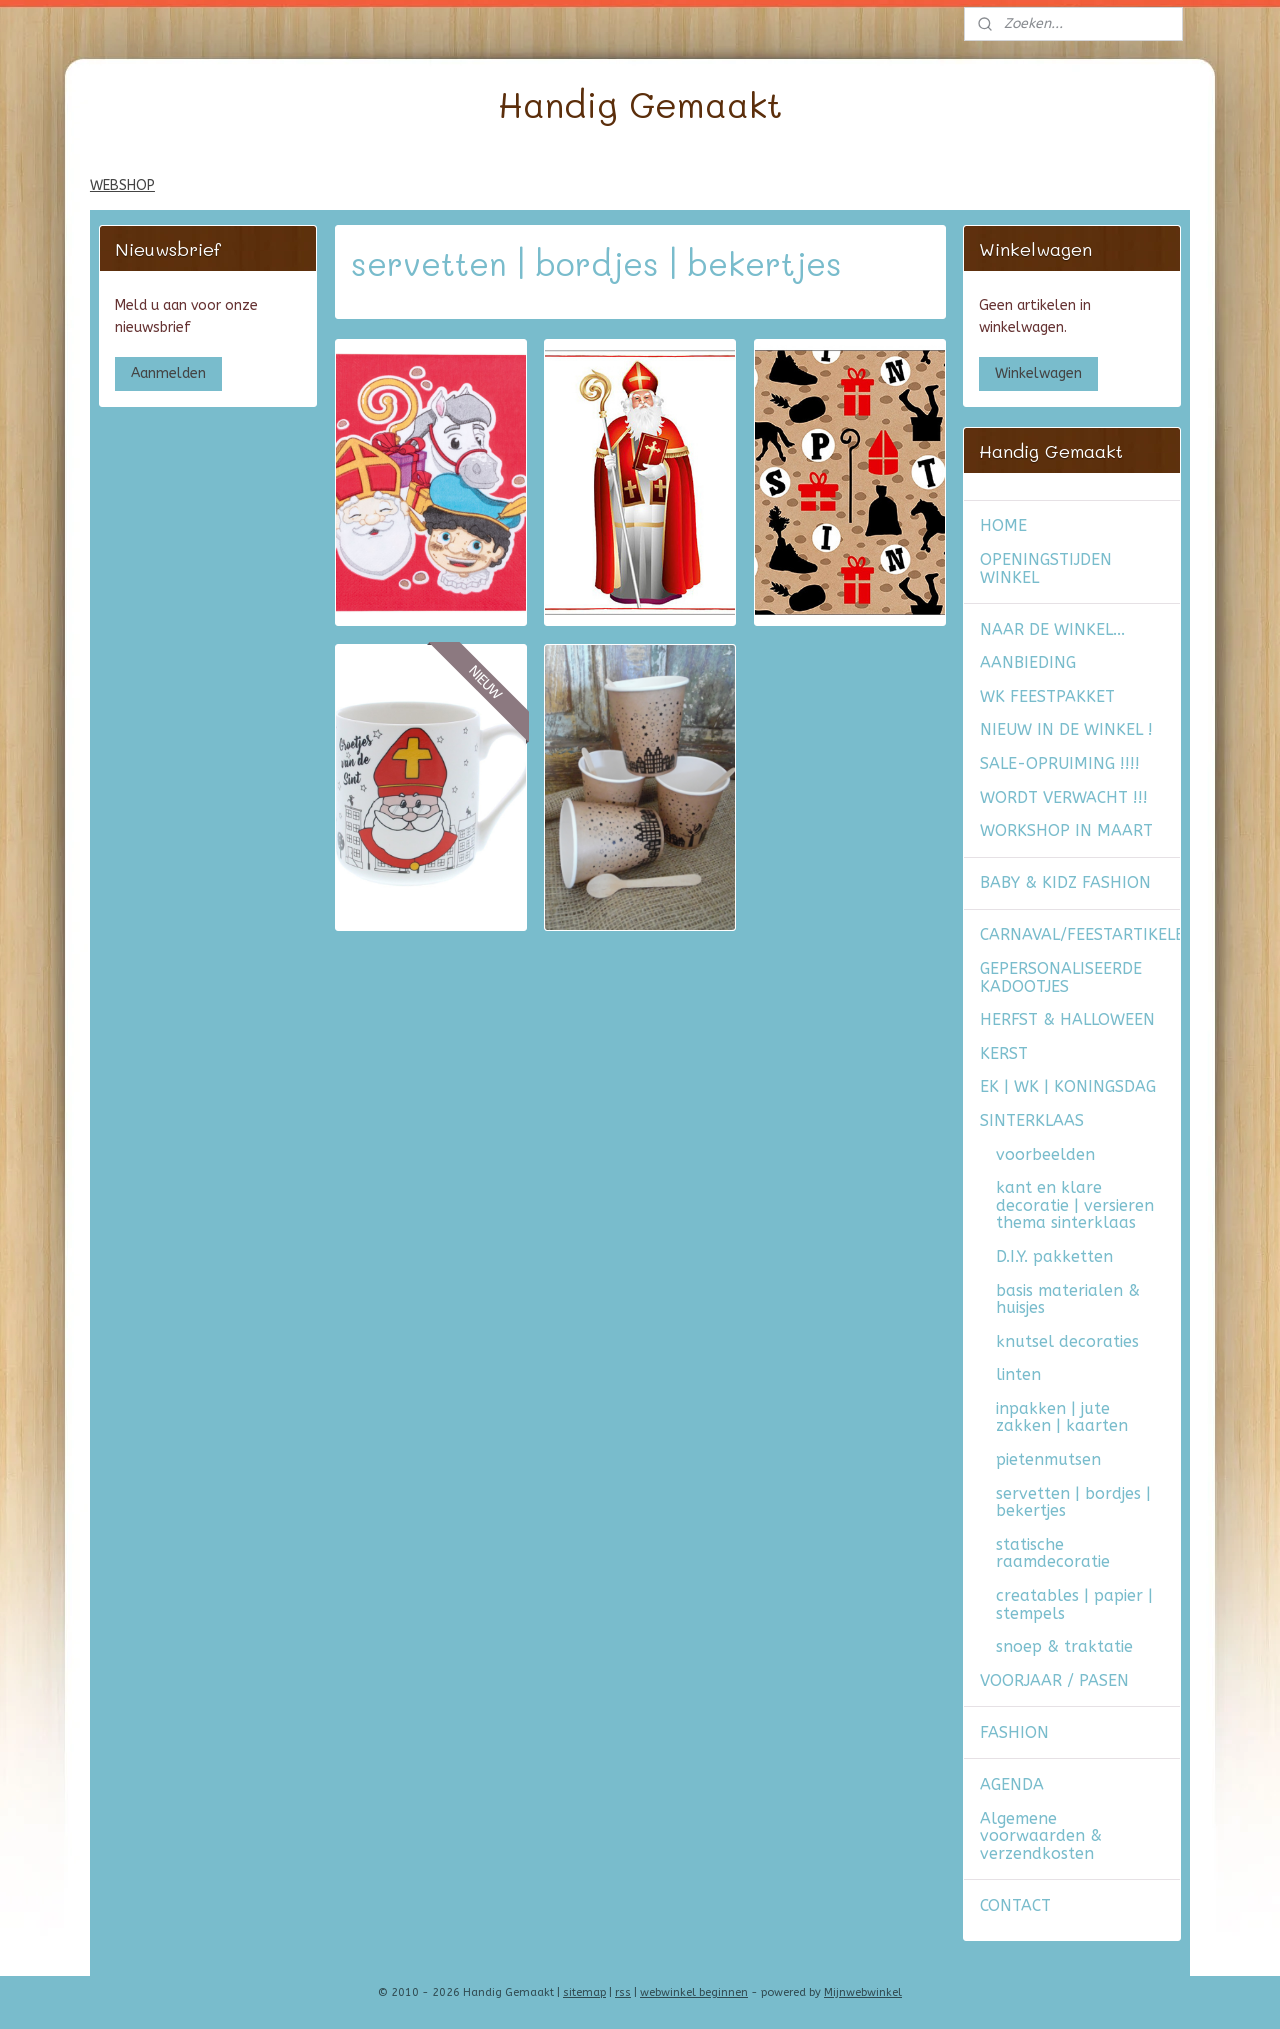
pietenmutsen (1048, 1459)
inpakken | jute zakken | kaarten (1062, 1417)
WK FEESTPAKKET (1047, 696)
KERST (1004, 1053)
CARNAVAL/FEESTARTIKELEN (1080, 934)
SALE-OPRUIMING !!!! (1060, 763)
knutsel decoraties (1067, 1341)
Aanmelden (168, 373)
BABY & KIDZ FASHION (1065, 882)
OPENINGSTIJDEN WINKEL (1046, 568)
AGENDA (1012, 1784)
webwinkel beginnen (694, 1992)
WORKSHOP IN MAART (1066, 830)
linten (1018, 1374)
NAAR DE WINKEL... (1052, 629)
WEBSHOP (122, 185)
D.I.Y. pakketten (1054, 1256)
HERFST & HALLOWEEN (1067, 1019)
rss (623, 1992)
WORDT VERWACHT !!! (1064, 797)
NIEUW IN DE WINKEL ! (1066, 729)
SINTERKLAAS (1032, 1120)
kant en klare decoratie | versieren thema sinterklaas (1075, 1205)
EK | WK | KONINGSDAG (1068, 1086)
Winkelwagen (1038, 373)
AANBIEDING (1028, 662)
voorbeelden (1045, 1154)
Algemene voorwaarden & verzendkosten (1041, 1836)
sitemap (584, 1992)
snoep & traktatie (1064, 1646)
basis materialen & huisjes (1068, 1299)
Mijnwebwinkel (863, 1992)
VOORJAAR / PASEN (1054, 1680)
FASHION (1014, 1732)
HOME (1003, 525)
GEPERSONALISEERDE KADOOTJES (1061, 977)
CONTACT (1015, 1905)
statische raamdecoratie (1053, 1553)
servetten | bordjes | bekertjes (1073, 1502)
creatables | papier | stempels (1074, 1604)
